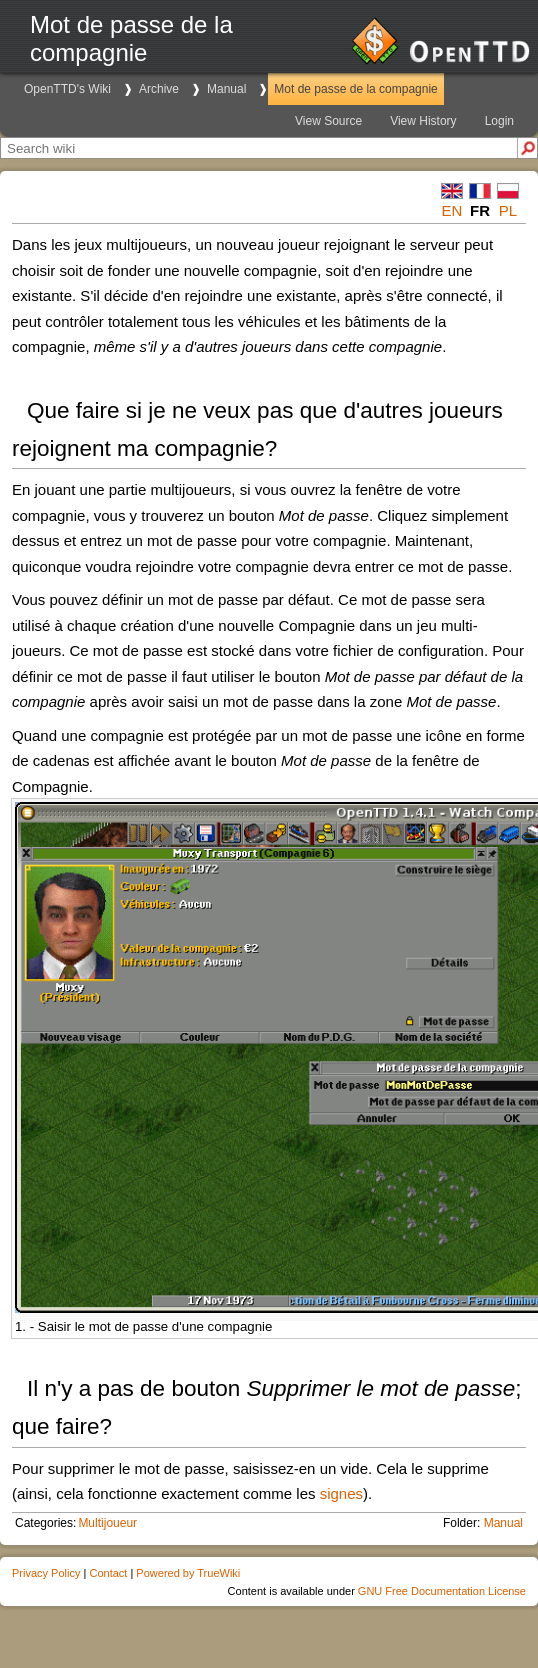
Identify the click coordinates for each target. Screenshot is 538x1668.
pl (508, 210)
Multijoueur (107, 1523)
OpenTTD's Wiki (67, 89)
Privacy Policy (46, 1573)
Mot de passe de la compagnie (355, 89)
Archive (159, 89)
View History (423, 121)
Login (499, 121)
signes (341, 1493)
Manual (226, 89)
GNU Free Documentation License (442, 1591)
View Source (328, 121)
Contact (108, 1573)
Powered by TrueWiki (188, 1573)
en (452, 210)
